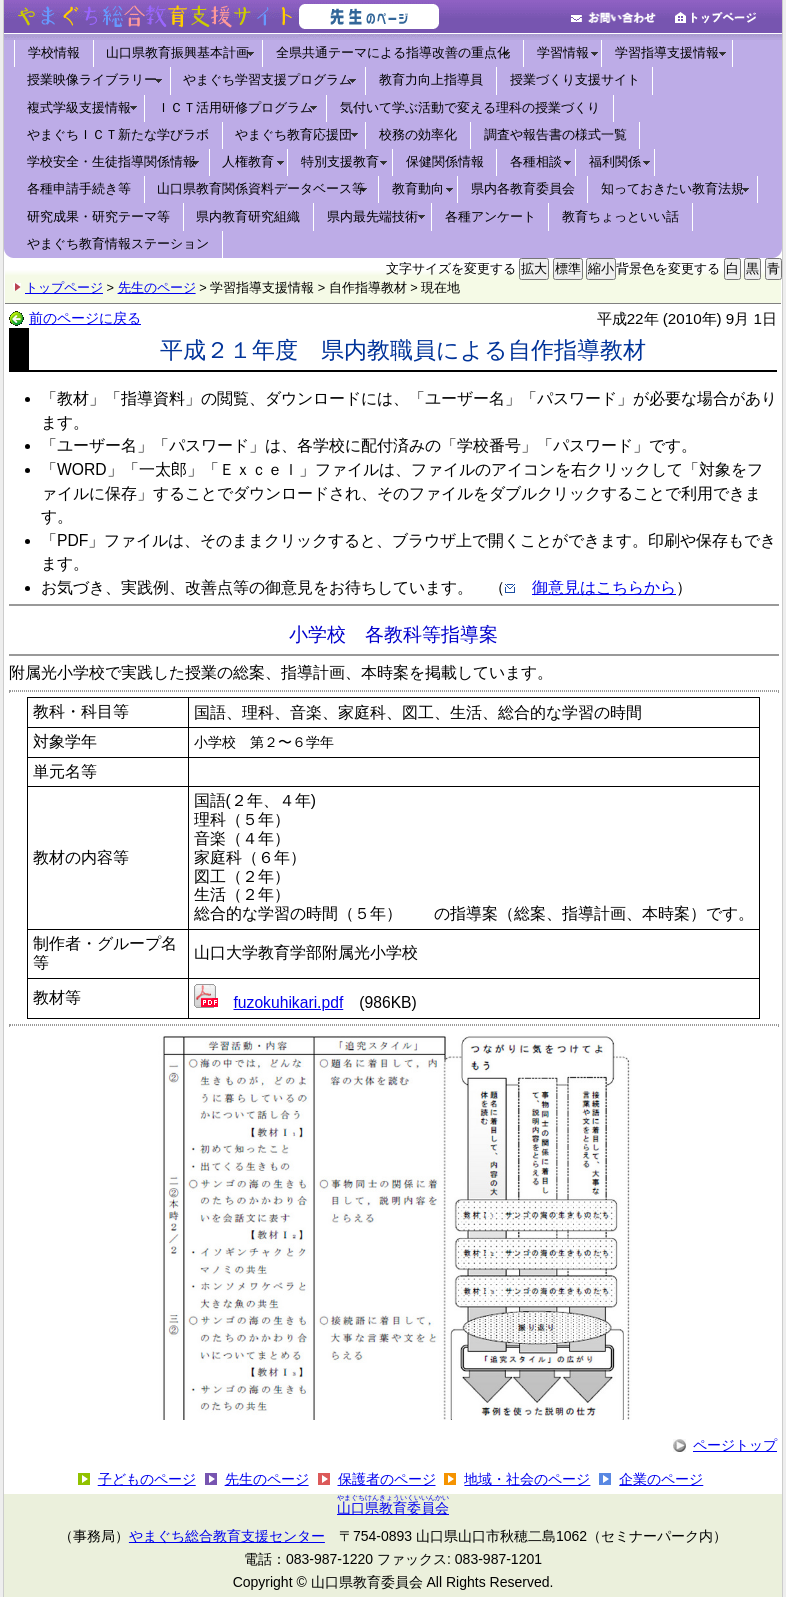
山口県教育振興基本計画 (177, 52)
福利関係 (615, 161)
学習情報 (563, 52)
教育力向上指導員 (431, 79)
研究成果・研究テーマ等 (98, 216)
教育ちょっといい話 (620, 216)
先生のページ (157, 287)
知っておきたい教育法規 (672, 188)
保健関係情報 (445, 161)
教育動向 (418, 188)
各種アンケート (490, 216)
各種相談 (536, 161)
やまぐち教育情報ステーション (118, 243)
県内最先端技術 (372, 216)
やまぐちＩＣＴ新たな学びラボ (118, 134)
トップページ (64, 287)
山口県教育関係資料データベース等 (261, 188)
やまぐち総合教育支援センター (227, 1536)
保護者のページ (387, 1479)
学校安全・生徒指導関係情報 (111, 161)
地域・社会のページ (527, 1479)
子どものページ (147, 1479)
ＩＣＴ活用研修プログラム (235, 107)
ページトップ (735, 1445)
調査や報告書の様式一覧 (555, 134)
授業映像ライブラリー (92, 79)
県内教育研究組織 (248, 216)
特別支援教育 (340, 161)
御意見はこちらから (604, 587)
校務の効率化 (418, 134)
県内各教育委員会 (523, 188)
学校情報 (54, 52)
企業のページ (661, 1479)
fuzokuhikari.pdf (289, 1002)
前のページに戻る (85, 318)
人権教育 (248, 161)
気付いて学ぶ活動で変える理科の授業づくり (470, 107)
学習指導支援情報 (667, 52)
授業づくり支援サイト (575, 79)
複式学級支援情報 (79, 107)
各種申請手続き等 (79, 188)
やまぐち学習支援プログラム (267, 79)
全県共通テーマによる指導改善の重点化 (393, 52)
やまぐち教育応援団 (293, 134)
